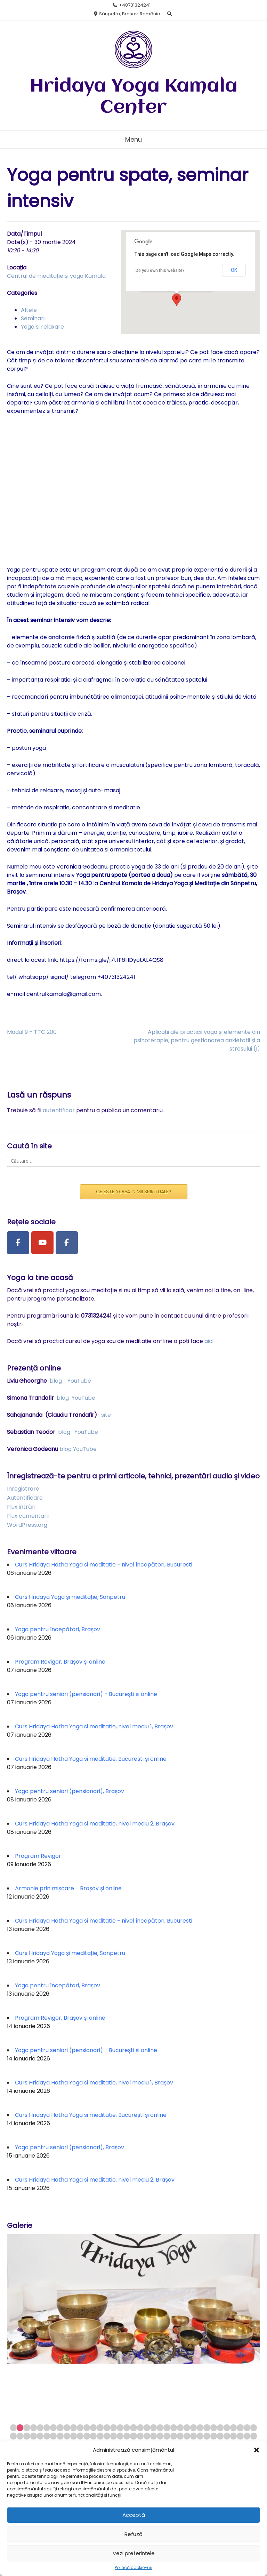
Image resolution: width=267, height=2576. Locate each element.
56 (133, 2436)
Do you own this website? (160, 270)
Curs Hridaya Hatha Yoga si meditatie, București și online (91, 1759)
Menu (133, 139)
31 (213, 2427)
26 (180, 2427)
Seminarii (33, 318)
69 (220, 2436)
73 (247, 2436)
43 (46, 2436)
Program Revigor (38, 1856)
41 (33, 2436)
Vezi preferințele (134, 2553)
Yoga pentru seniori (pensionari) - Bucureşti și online (86, 1694)
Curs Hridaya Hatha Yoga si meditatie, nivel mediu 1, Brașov (94, 1726)
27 (187, 2427)
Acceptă (133, 2515)
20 (140, 2427)
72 (240, 2436)
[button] (256, 2450)
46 (67, 2436)
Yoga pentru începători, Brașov (57, 1629)
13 (93, 2427)
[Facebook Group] (67, 1242)
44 (53, 2436)
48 (80, 2436)
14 (100, 2427)
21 (147, 2427)
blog (56, 1381)
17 (120, 2427)
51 (100, 2436)
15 (107, 2427)
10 (73, 2427)
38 (13, 2436)
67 (206, 2436)
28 (193, 2427)
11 (80, 2427)
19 (133, 2427)
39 (20, 2436)
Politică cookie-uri (133, 2567)
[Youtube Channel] (42, 1242)
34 (233, 2427)
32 (220, 2427)
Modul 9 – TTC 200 (32, 1032)
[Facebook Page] (18, 1242)
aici (208, 1341)
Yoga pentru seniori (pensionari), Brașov (69, 1791)
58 (147, 2436)
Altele (29, 310)
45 (60, 2436)
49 (86, 2436)
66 (200, 2436)
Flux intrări (21, 1507)
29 (200, 2427)
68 (213, 2436)
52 (107, 2436)
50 (93, 2436)
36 (247, 2427)
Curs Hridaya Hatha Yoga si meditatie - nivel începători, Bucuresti (103, 1565)
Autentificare (25, 1498)
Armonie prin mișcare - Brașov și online (68, 1888)
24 (166, 2427)
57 (140, 2436)
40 (26, 2436)
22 (153, 2427)
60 (160, 2436)
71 (233, 2436)
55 (126, 2436)
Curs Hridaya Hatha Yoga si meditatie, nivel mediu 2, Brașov (95, 1824)
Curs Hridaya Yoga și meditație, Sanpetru (70, 1597)
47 (73, 2436)
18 (126, 2427)
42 (40, 2436)
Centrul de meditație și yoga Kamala (56, 276)
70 (227, 2436)
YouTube (79, 1381)
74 (253, 2436)
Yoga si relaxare (42, 327)
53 (113, 2436)
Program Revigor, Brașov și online (60, 1662)
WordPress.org (27, 1525)
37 (253, 2427)
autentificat (59, 1110)
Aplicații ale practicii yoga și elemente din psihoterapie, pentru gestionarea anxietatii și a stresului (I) (197, 1040)
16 (113, 2427)
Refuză (133, 2534)
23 (160, 2427)
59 (153, 2436)
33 (227, 2427)
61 (166, 2436)
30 (206, 2427)
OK (234, 270)
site (106, 1415)
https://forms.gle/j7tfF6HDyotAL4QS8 (111, 960)
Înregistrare (23, 1489)
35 (240, 2427)
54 (120, 2436)
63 (180, 2436)
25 (173, 2427)
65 (193, 2436)
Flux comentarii (28, 1516)
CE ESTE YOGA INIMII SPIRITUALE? (133, 1191)
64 (187, 2436)
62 (173, 2436)
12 (86, 2427)
